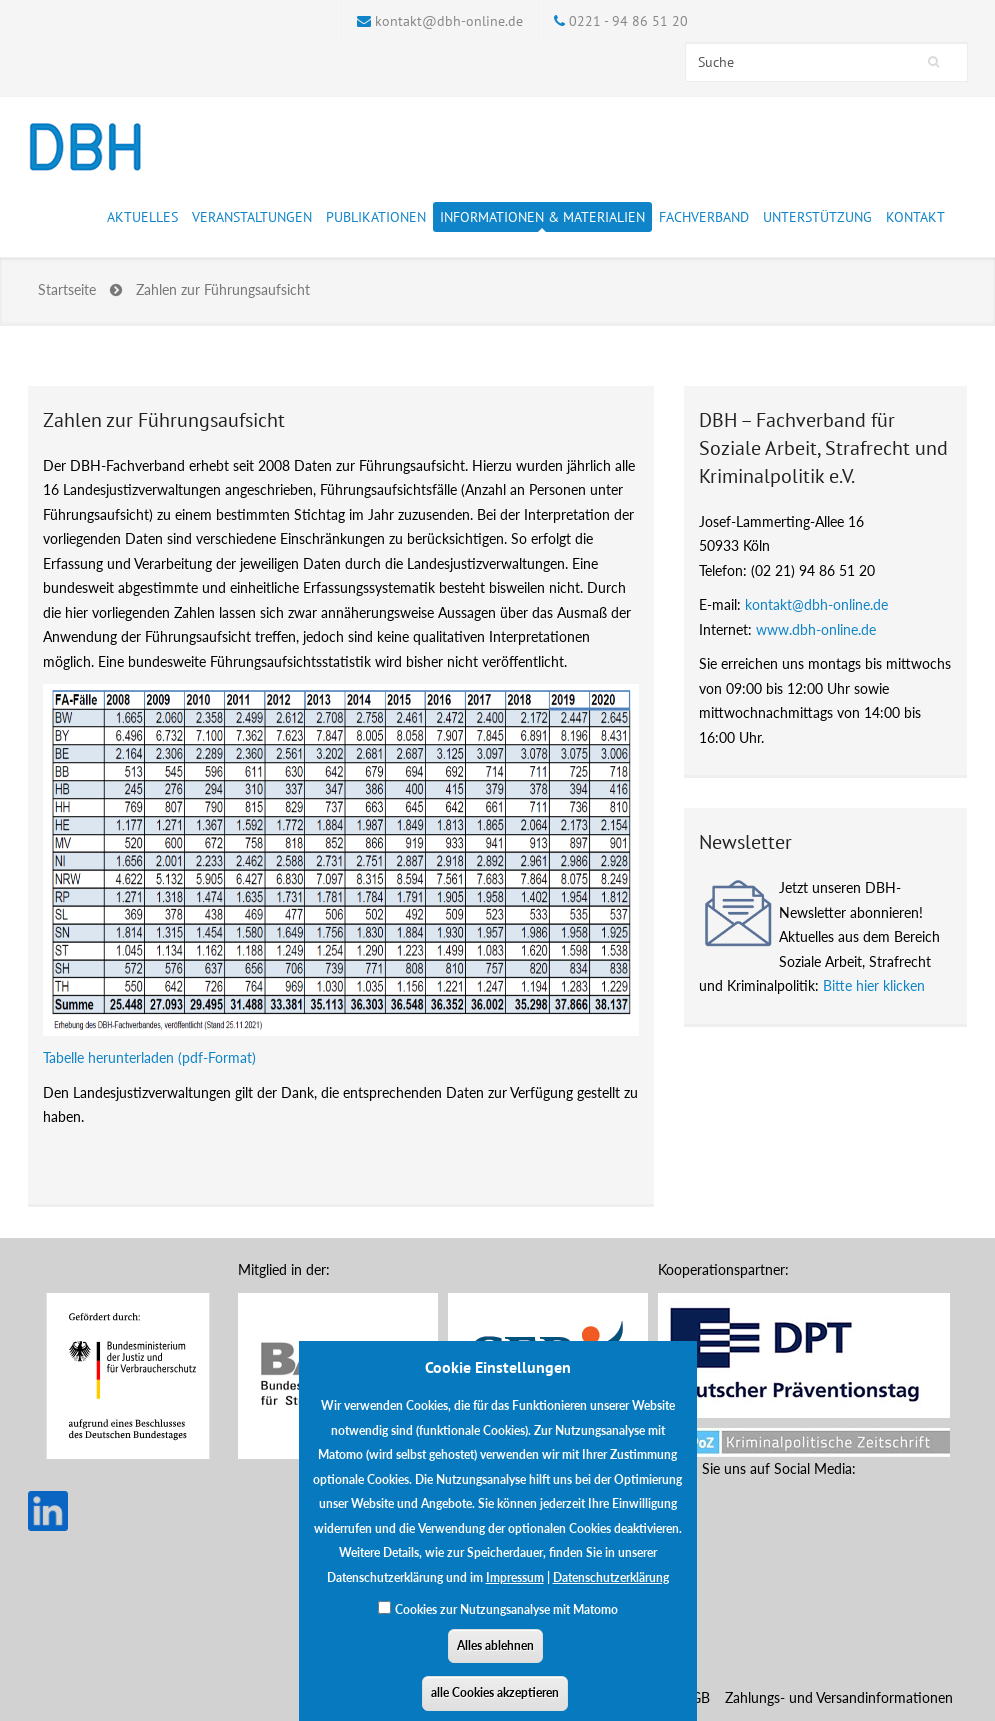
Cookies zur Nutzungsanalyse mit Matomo (506, 1625)
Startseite (67, 289)
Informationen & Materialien (542, 220)
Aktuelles (142, 220)
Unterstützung (817, 220)
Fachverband (704, 220)
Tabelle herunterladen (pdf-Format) (149, 1057)
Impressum (515, 1593)
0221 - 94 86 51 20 (628, 21)
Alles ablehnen (495, 1661)
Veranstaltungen (252, 220)
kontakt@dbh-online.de (449, 21)
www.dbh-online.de (816, 629)
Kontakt (915, 217)
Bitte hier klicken (874, 985)
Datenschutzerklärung (611, 1593)
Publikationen (376, 220)
